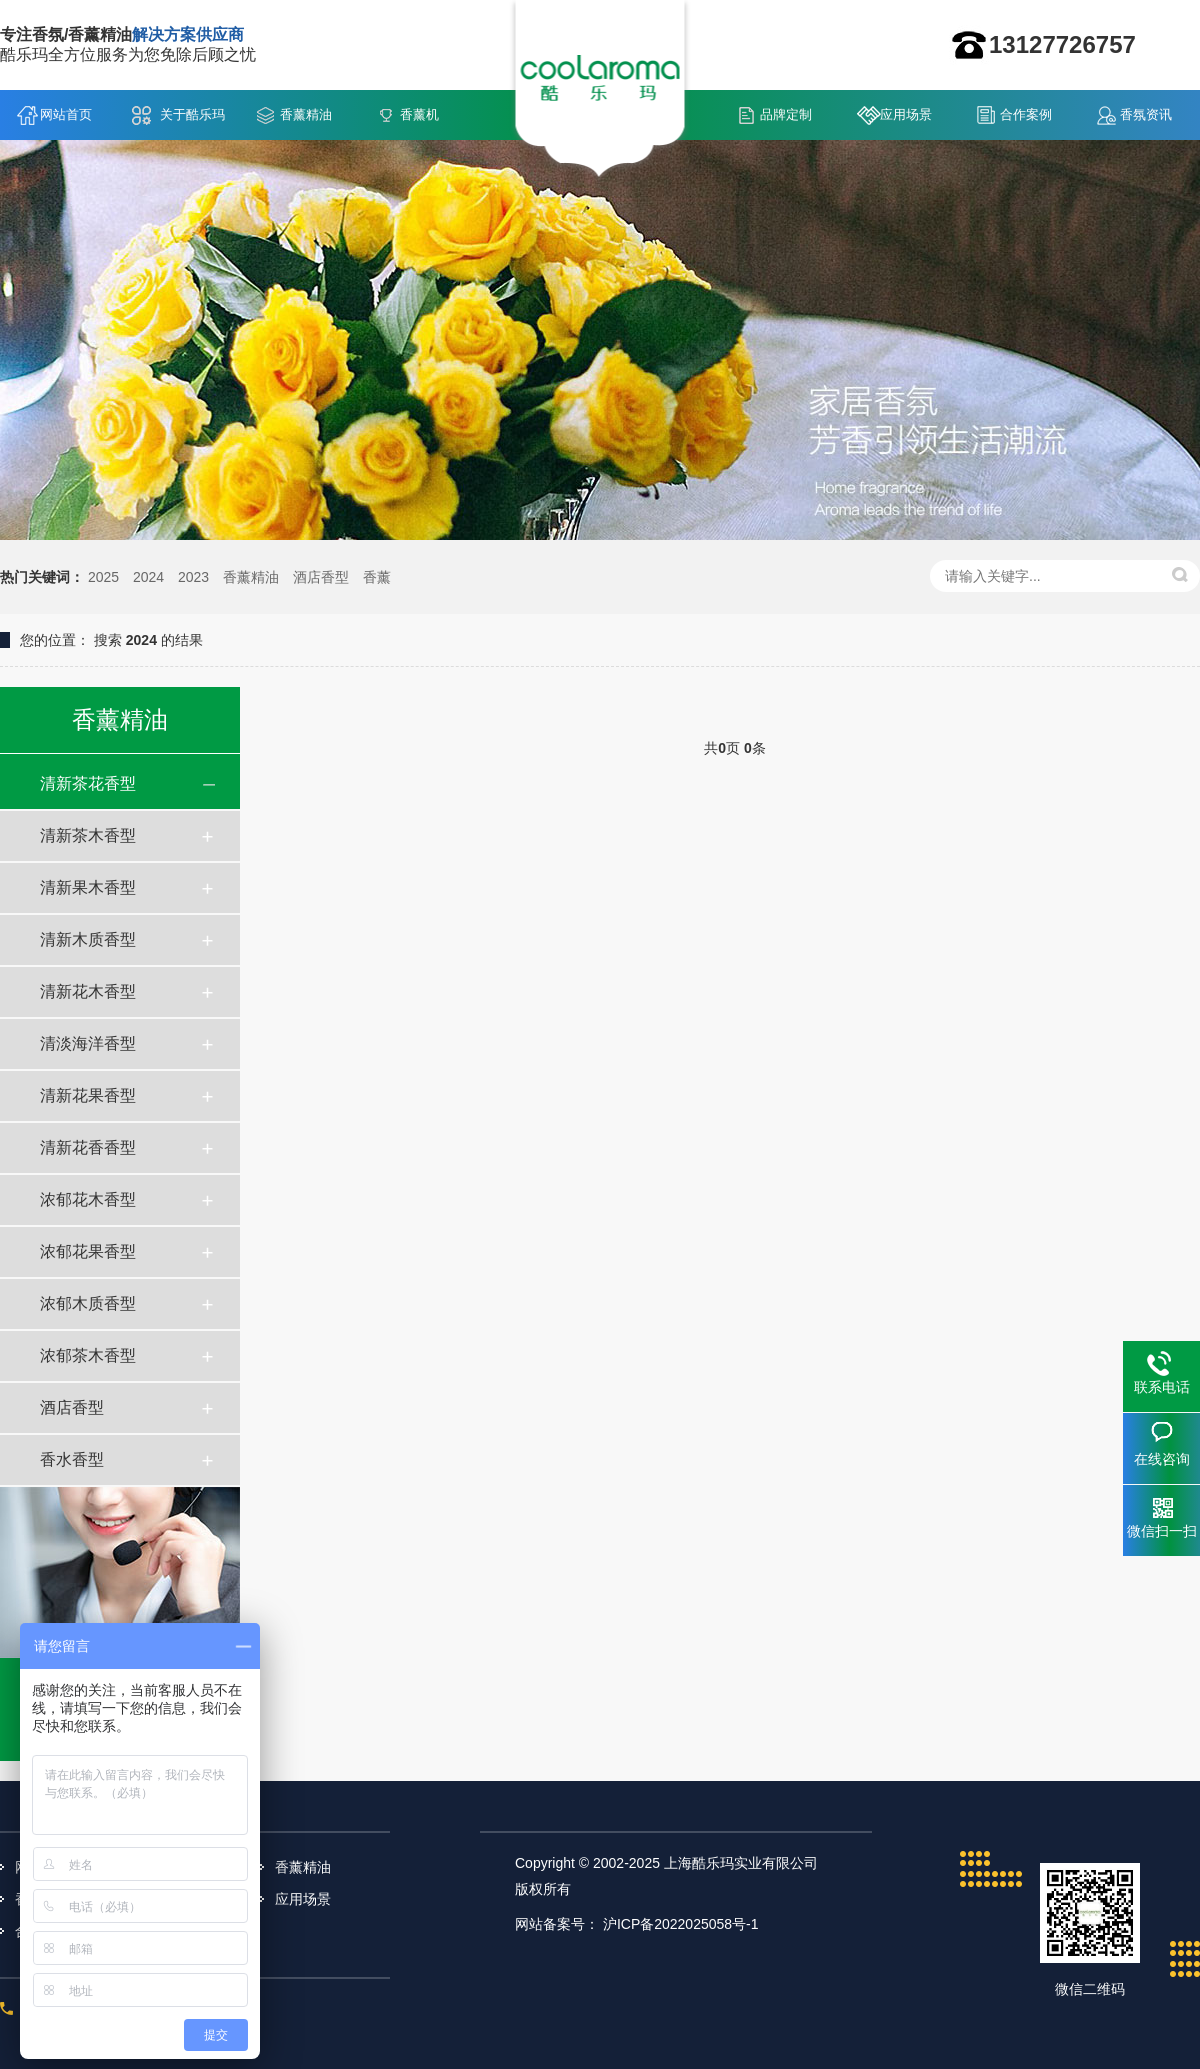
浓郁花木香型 (88, 1199)
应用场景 (906, 114)
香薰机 (419, 114)
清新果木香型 (88, 887)
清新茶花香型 (88, 783)
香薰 (377, 577)
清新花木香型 (88, 991)
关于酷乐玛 (192, 114)
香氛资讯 (1146, 114)
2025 (103, 577)
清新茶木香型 (88, 835)
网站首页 (66, 114)
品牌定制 (786, 114)
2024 (148, 577)
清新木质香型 (88, 939)
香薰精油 (306, 114)
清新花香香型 (88, 1147)
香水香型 (72, 1459)
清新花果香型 (88, 1095)
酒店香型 (321, 577)
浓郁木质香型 (88, 1303)
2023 (193, 577)
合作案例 (1026, 114)
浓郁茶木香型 (88, 1355)
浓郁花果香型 (88, 1251)
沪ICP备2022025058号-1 (681, 1924)
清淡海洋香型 (88, 1043)
